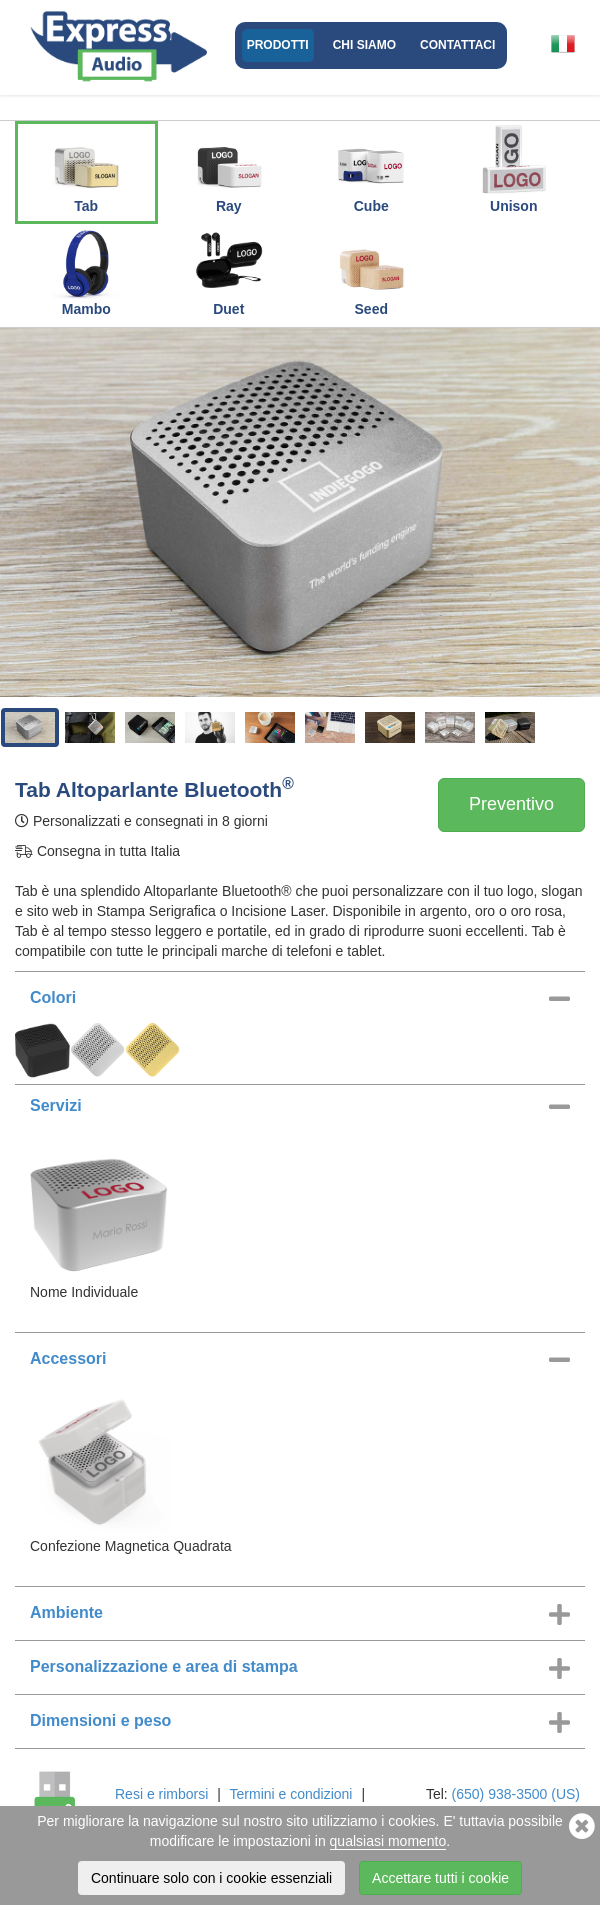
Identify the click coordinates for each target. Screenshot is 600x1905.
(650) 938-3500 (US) (516, 1794)
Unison (514, 169)
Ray (229, 169)
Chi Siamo (364, 45)
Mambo (86, 272)
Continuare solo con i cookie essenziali (211, 1878)
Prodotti (278, 45)
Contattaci (457, 45)
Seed (371, 272)
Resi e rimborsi (161, 1794)
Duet (229, 272)
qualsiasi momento (388, 1841)
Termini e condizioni (291, 1794)
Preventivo (511, 804)
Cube (371, 169)
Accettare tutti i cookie (440, 1878)
